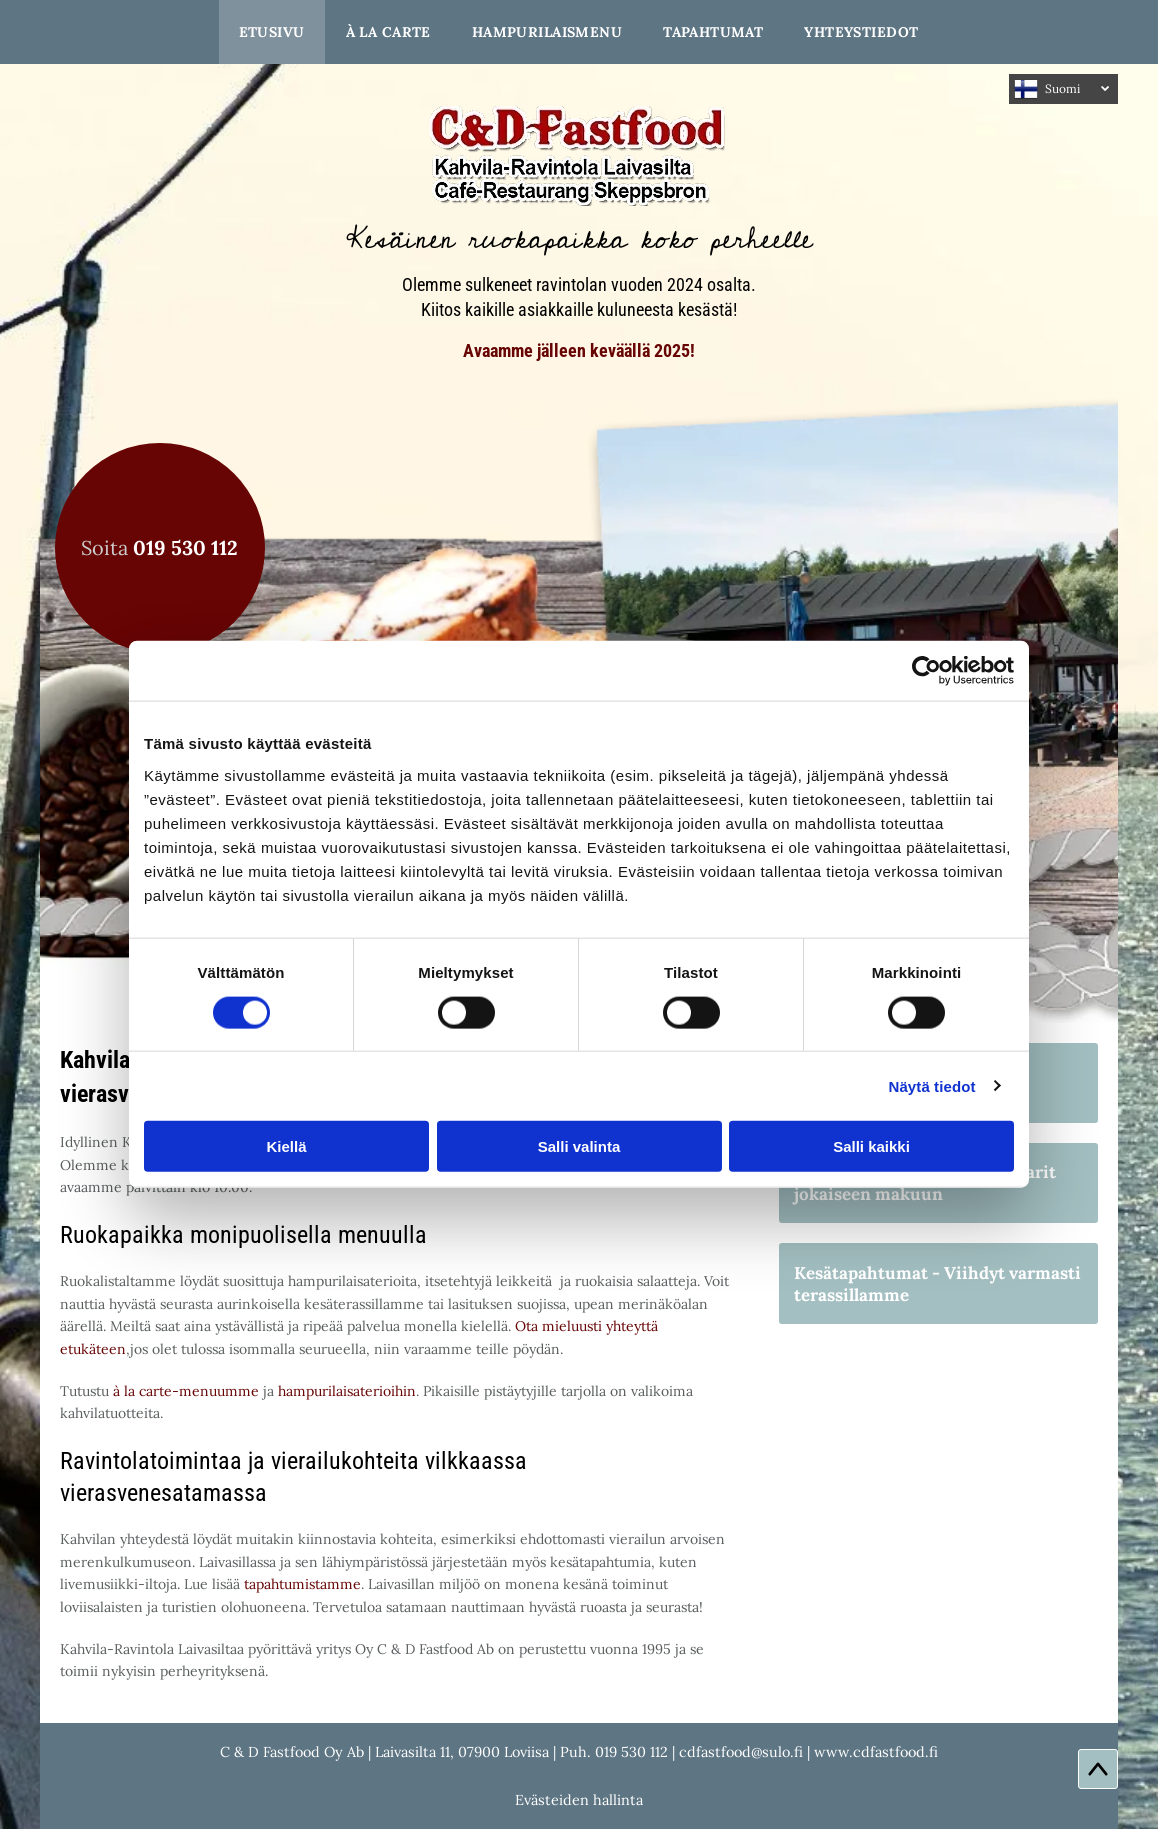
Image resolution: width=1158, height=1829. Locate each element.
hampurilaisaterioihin (347, 1391)
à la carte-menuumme (186, 1391)
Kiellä (286, 1146)
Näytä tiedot (932, 1085)
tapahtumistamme (302, 1584)
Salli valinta (579, 1146)
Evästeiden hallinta (579, 1800)
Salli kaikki (871, 1146)
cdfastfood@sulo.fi (741, 1752)
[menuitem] (272, 32)
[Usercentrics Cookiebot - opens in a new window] (926, 671)
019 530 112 (631, 1752)
